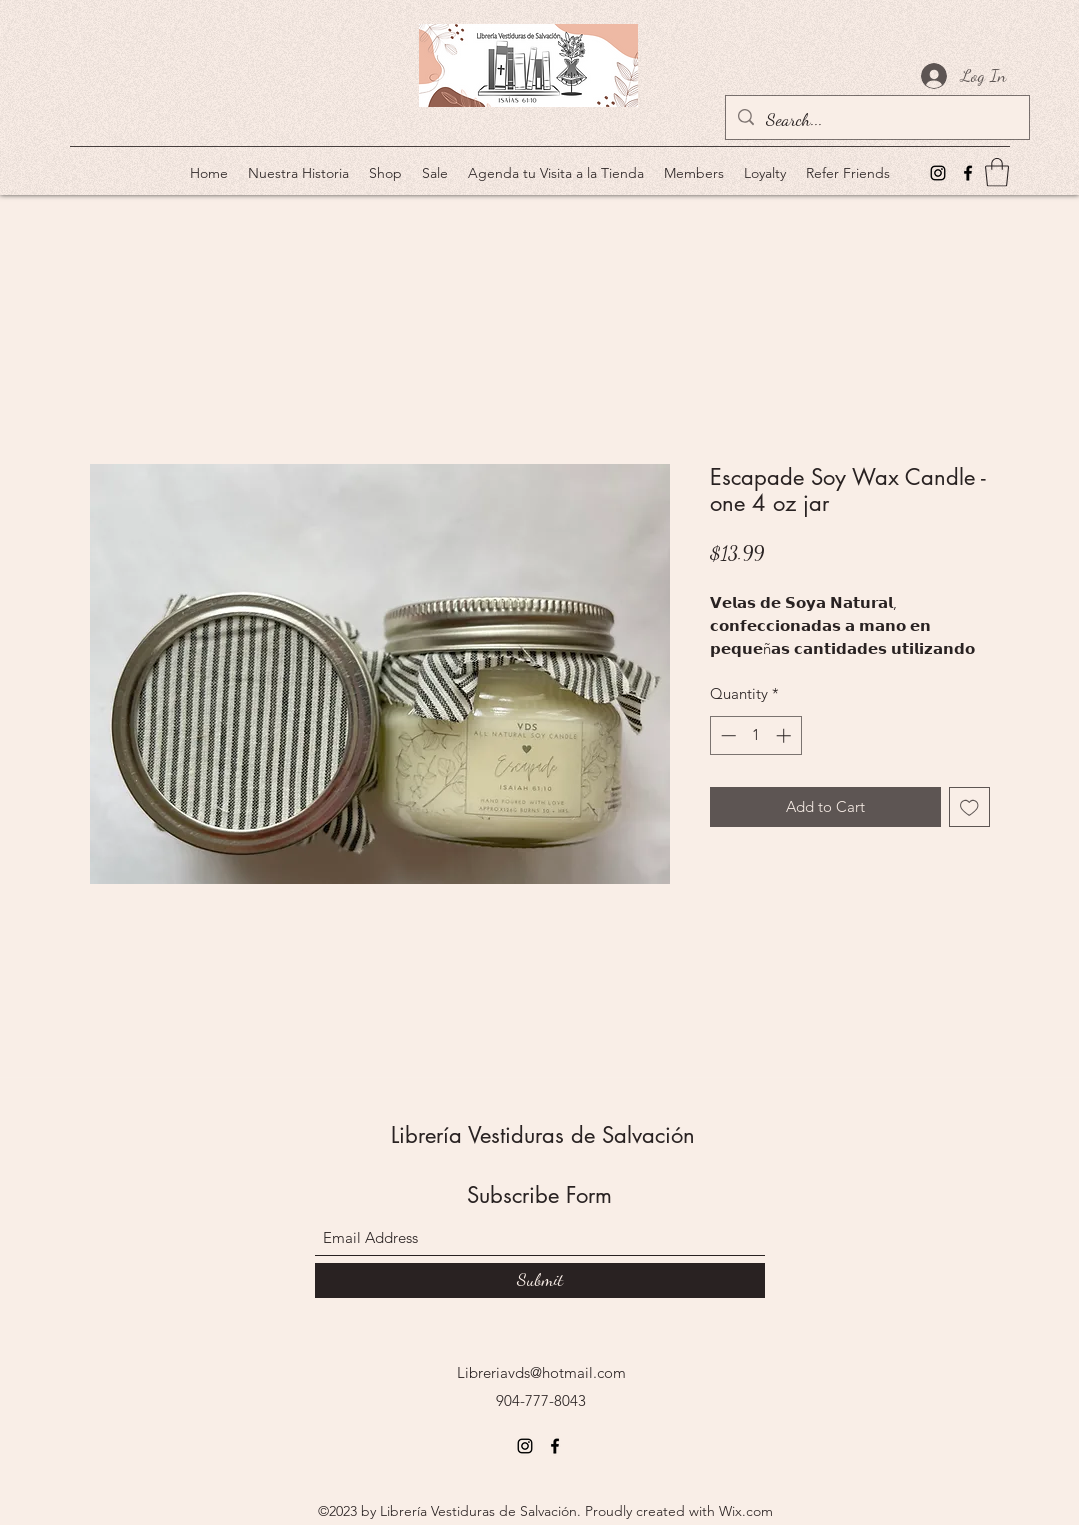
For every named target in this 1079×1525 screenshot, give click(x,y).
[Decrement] (726, 735)
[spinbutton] (755, 735)
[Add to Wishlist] (969, 807)
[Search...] (876, 120)
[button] (997, 172)
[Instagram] (938, 173)
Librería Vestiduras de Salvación (543, 1135)
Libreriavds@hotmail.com (541, 1372)
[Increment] (785, 735)
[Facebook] (968, 173)
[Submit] (540, 1280)
